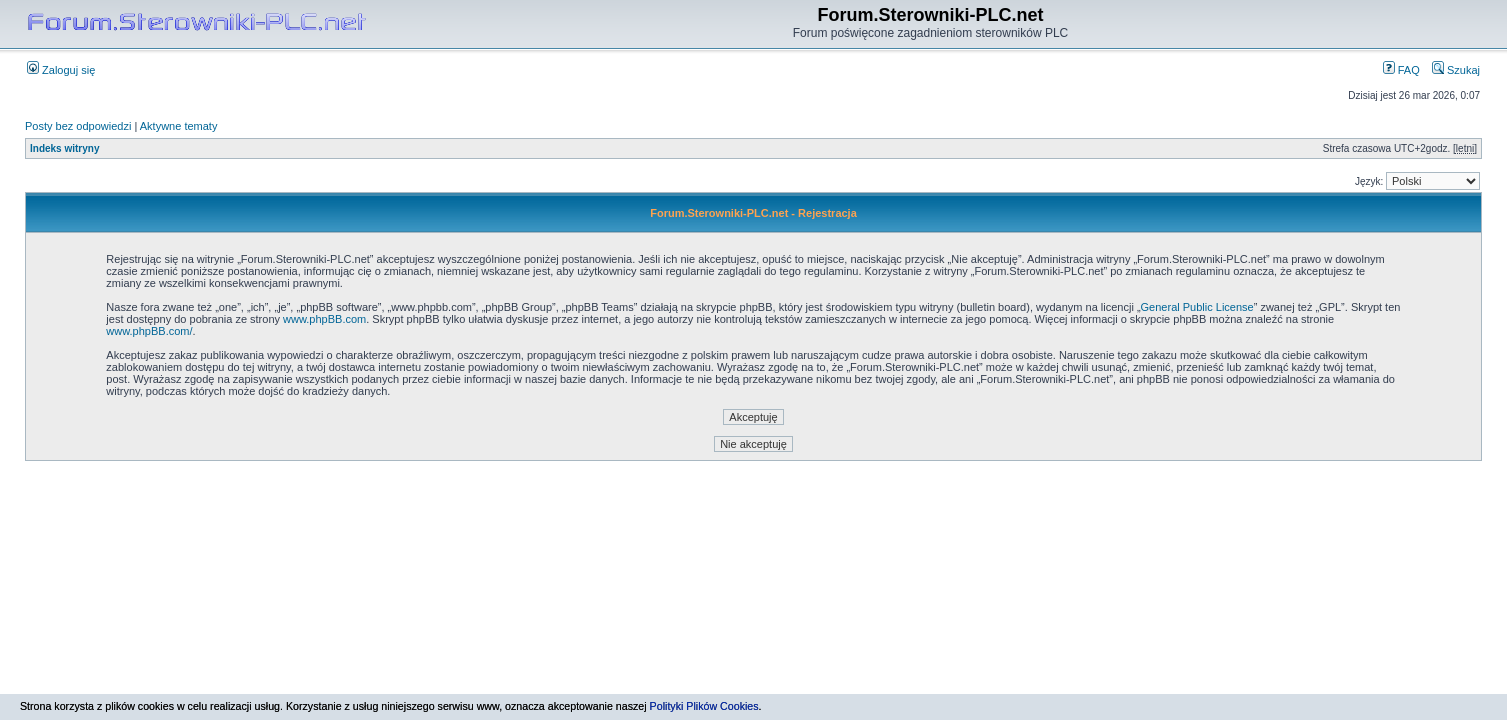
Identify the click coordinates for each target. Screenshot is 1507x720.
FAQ (1401, 70)
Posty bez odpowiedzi (78, 126)
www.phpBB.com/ (149, 331)
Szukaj (1456, 70)
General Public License (1197, 307)
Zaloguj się (61, 70)
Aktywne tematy (179, 126)
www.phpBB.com (324, 319)
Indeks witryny (64, 148)
